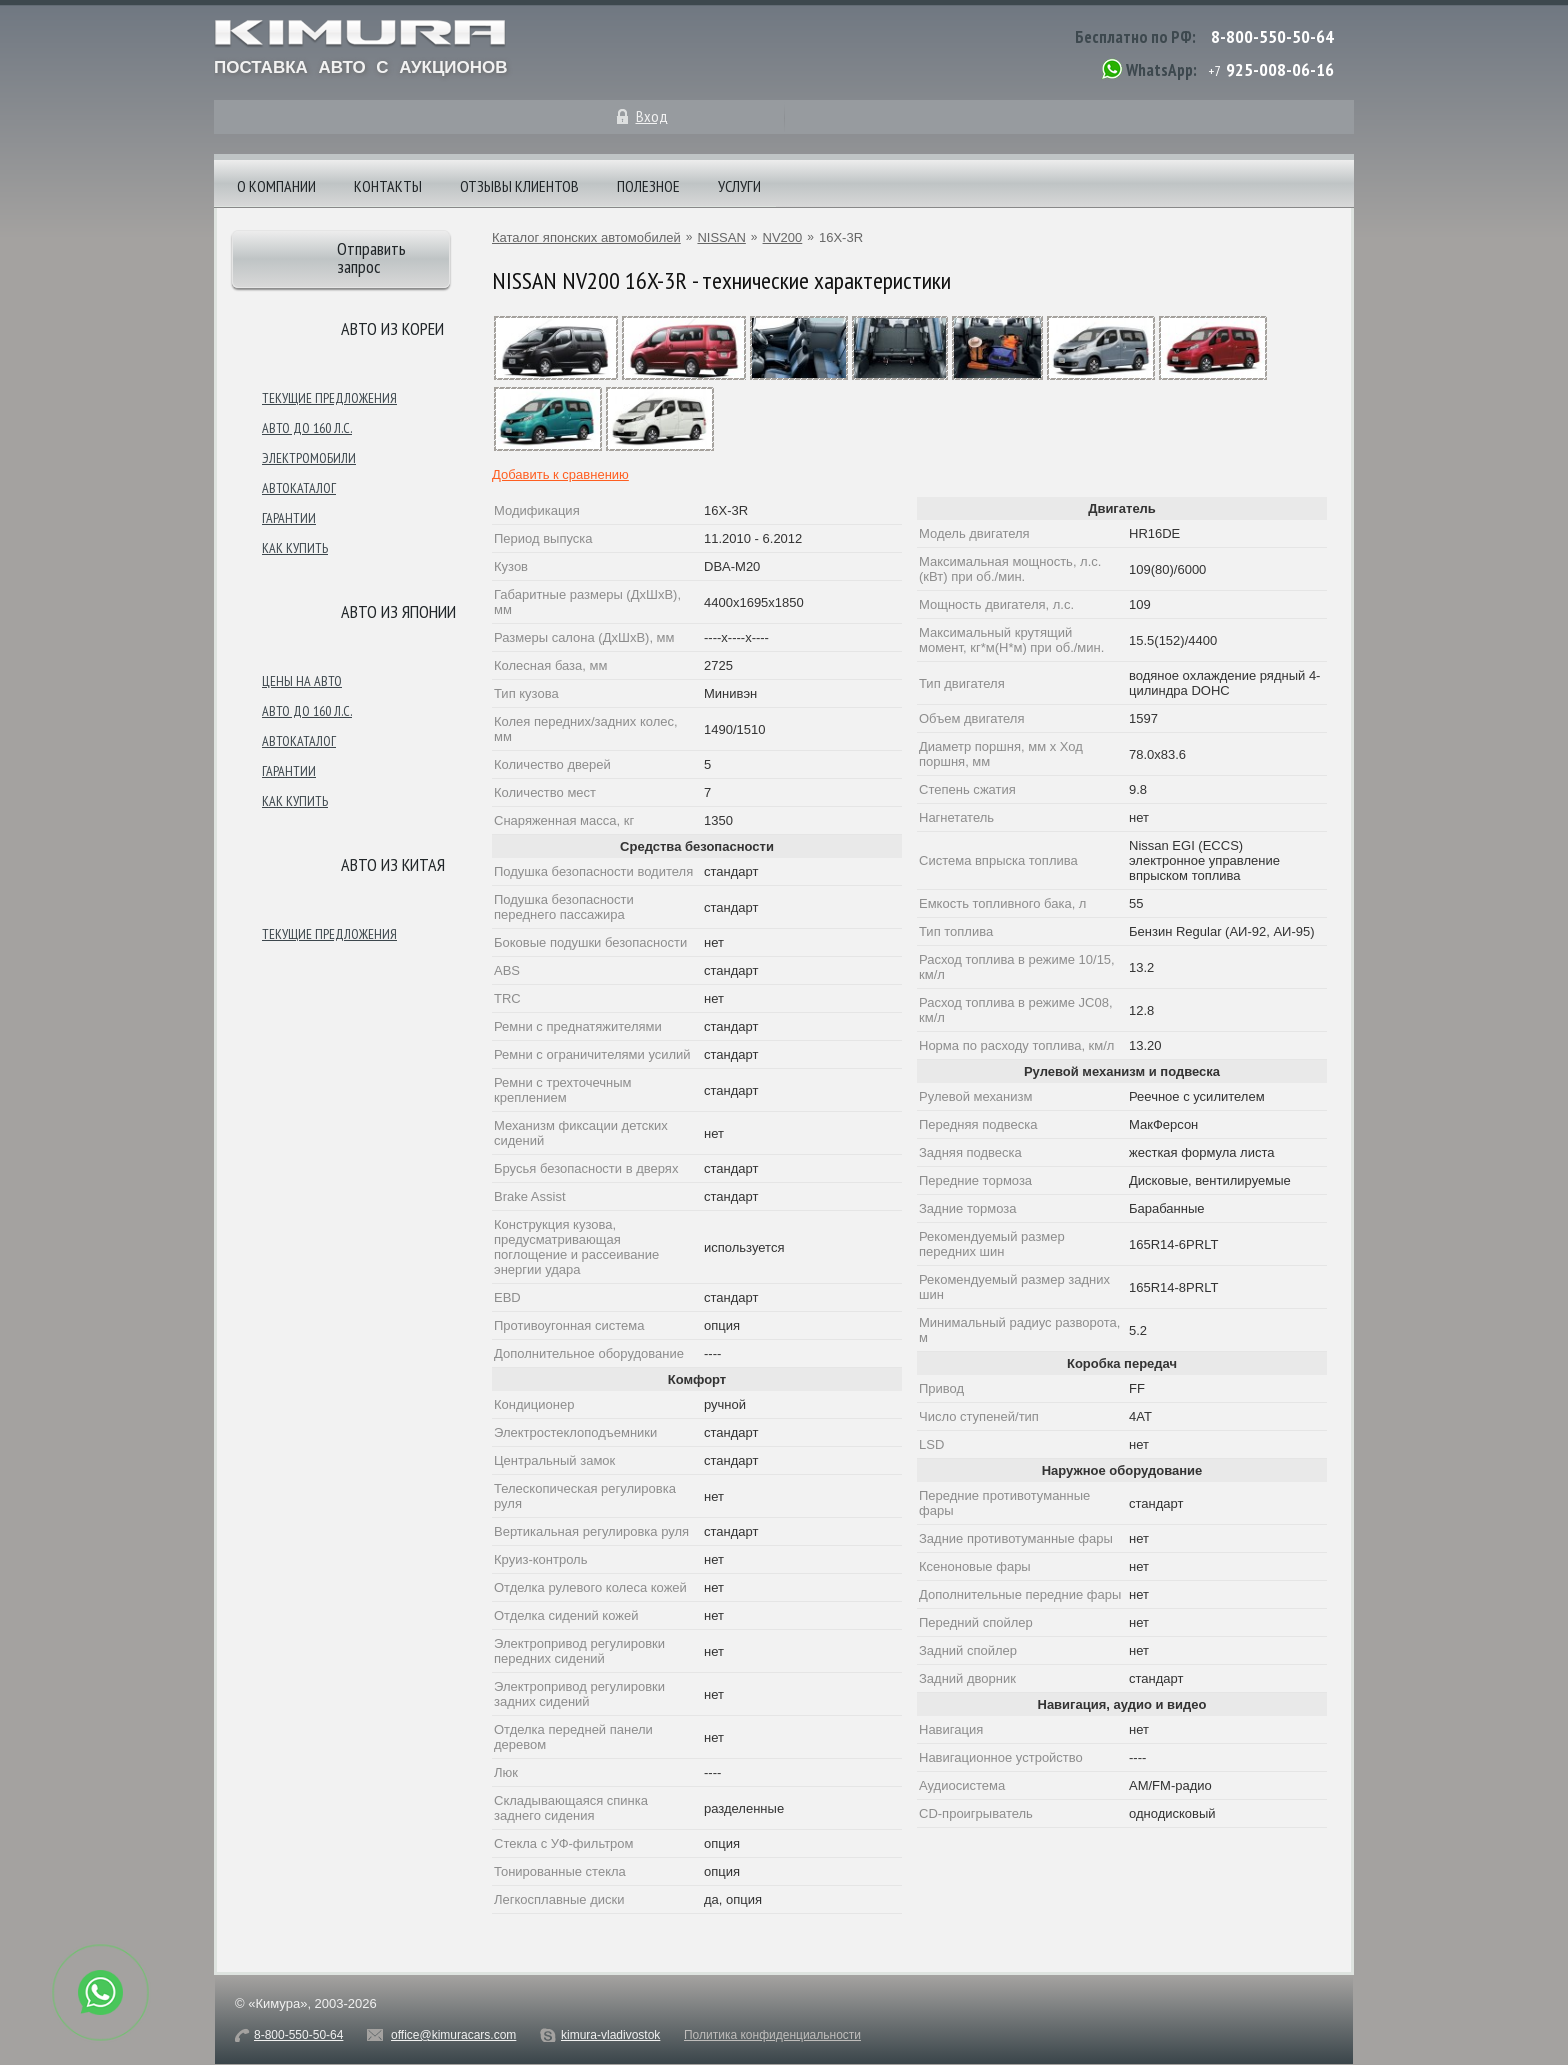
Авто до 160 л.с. (307, 428)
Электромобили (309, 458)
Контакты (388, 186)
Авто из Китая (393, 864)
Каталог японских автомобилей (586, 237)
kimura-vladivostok (610, 2035)
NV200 (783, 237)
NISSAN (721, 237)
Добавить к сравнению (560, 474)
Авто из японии (398, 611)
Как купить (295, 548)
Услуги (739, 186)
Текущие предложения (329, 398)
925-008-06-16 (1280, 69)
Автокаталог (299, 488)
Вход (652, 116)
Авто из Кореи (392, 328)
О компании (276, 186)
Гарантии (289, 518)
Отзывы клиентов (519, 186)
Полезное (648, 186)
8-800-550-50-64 (1272, 36)
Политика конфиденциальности (772, 2035)
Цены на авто (302, 681)
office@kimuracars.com (453, 2035)
